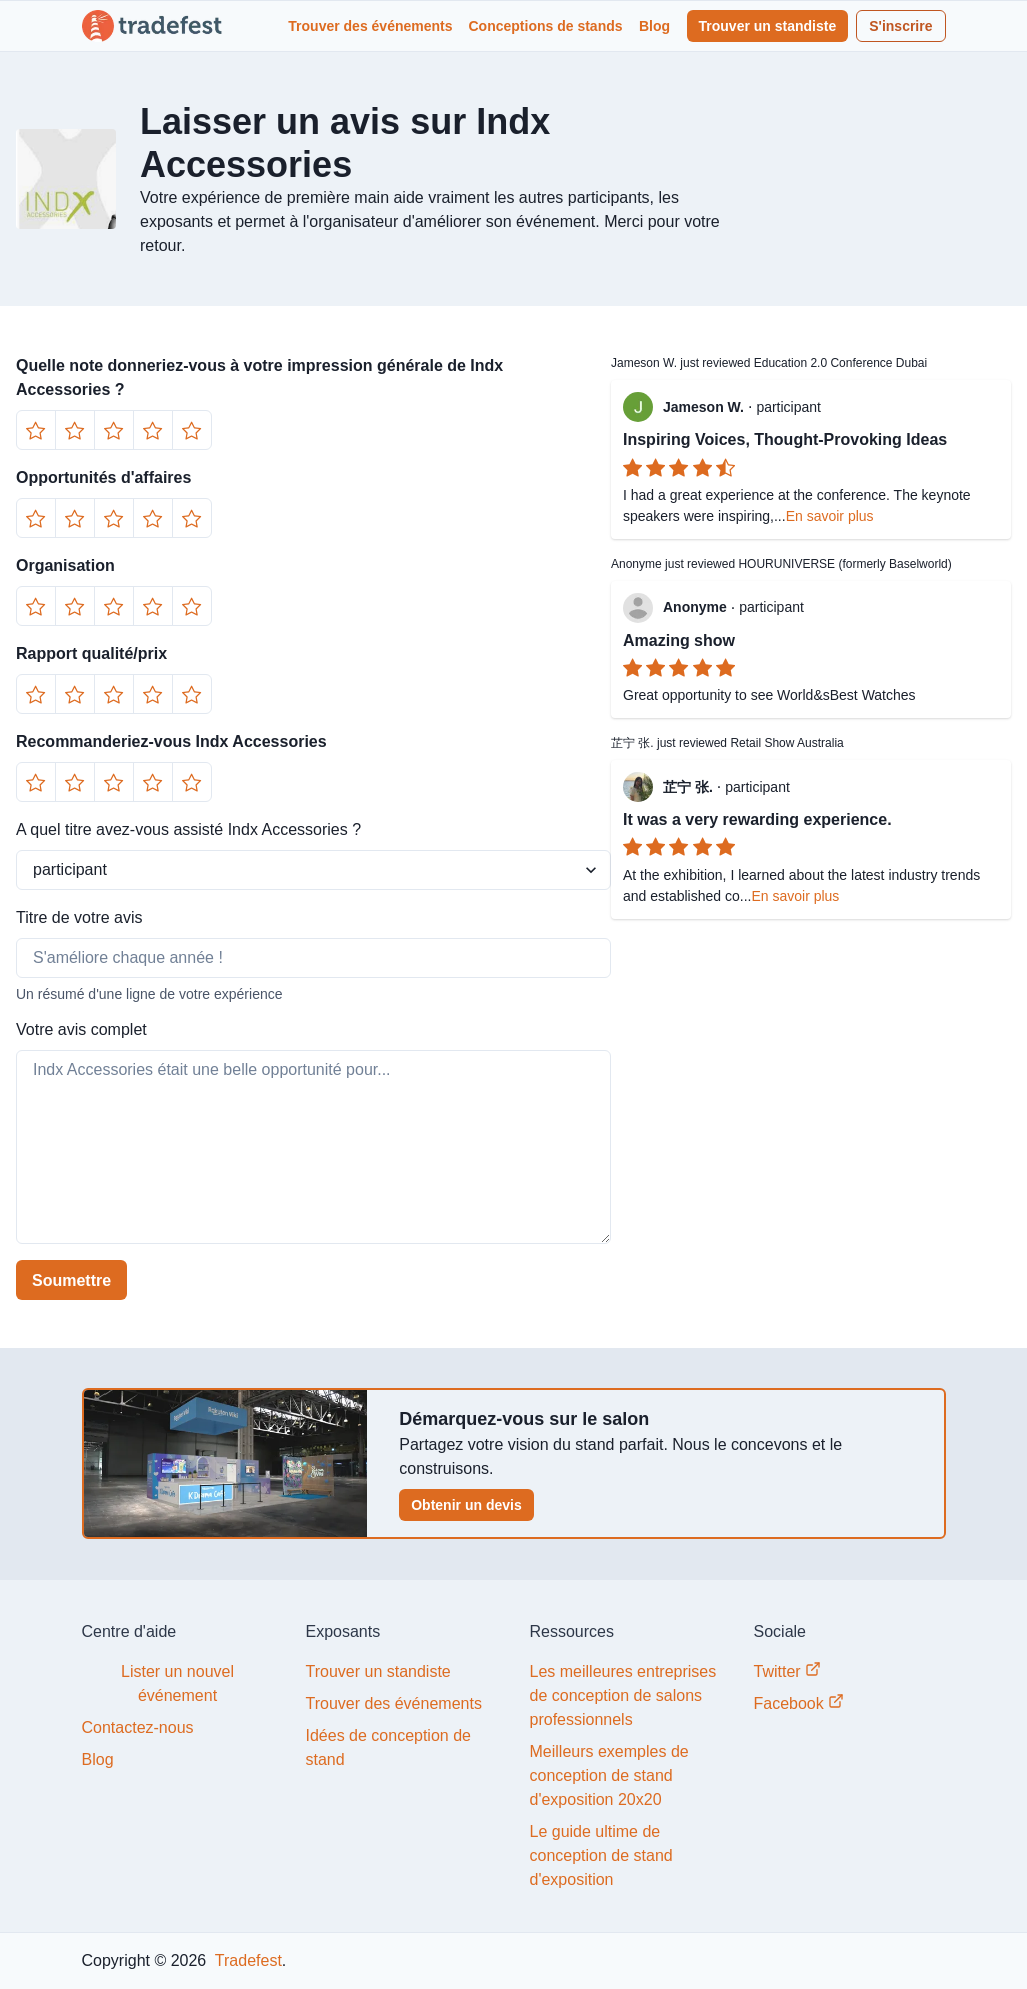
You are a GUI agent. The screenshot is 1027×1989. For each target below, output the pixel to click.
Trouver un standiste (768, 26)
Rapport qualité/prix (91, 653)
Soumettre (71, 1280)
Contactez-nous (138, 1727)
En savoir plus (830, 516)
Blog (654, 26)
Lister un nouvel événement (177, 1683)
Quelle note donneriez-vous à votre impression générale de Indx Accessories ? (259, 377)
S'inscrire (900, 26)
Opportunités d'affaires (103, 477)
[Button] (36, 430)
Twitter (788, 1670)
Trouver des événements (370, 26)
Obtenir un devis (466, 1505)
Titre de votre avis (79, 917)
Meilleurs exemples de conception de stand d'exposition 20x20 (609, 1775)
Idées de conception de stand (388, 1747)
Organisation (65, 565)
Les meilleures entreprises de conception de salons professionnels (623, 1695)
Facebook (799, 1702)
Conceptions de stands (546, 26)
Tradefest (246, 1960)
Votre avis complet (81, 1029)
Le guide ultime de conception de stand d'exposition (601, 1855)
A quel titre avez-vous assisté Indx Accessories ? (188, 829)
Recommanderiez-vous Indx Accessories (171, 741)
